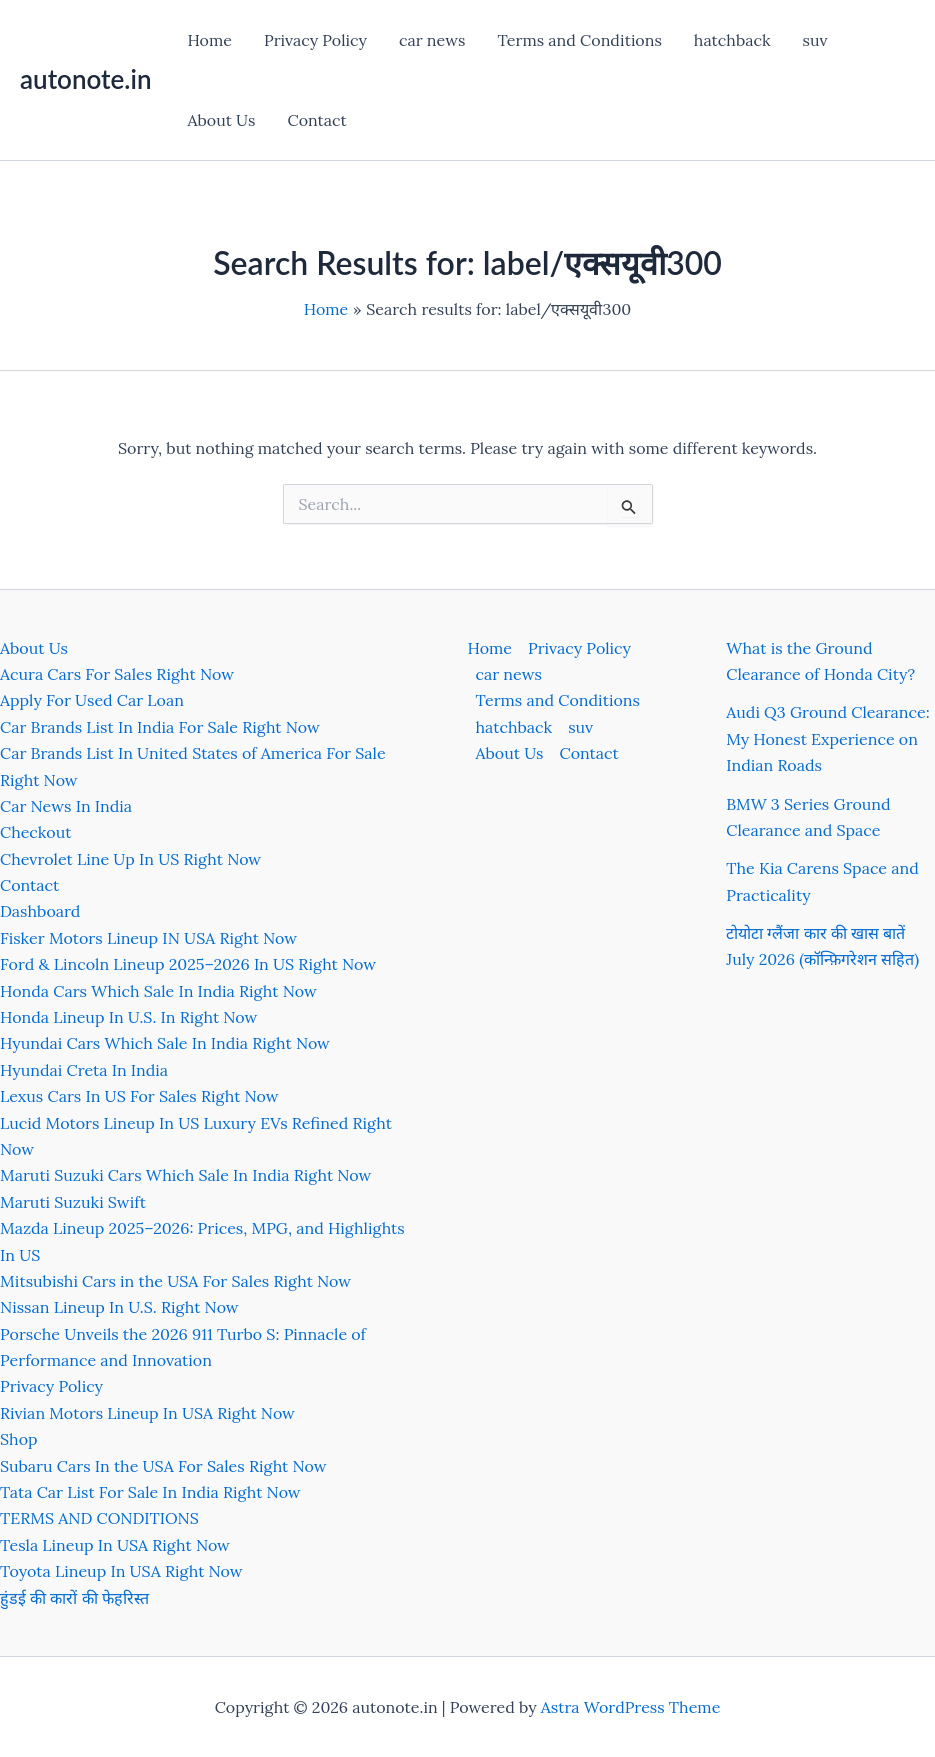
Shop (19, 1439)
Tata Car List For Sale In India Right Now (150, 1492)
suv (815, 40)
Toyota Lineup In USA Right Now (121, 1571)
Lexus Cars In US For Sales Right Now (139, 1096)
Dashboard (40, 911)
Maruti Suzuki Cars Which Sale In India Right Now (185, 1175)
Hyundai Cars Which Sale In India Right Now (165, 1043)
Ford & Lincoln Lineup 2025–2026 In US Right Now (188, 964)
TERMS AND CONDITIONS (99, 1518)
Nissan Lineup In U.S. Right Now (119, 1307)
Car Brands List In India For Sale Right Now (160, 727)
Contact (316, 120)
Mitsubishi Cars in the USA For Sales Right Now (175, 1281)
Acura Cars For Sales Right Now (117, 674)
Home (209, 40)
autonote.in (85, 79)
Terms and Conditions (579, 40)
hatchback (732, 40)
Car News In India (66, 806)
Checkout (35, 832)
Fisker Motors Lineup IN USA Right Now (148, 938)
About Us (221, 120)
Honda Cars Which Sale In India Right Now (158, 991)
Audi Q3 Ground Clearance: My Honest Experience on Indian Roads (827, 738)
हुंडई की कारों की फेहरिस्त (74, 1598)
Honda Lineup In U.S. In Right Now (128, 1017)
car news (432, 40)
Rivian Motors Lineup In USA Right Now (147, 1413)
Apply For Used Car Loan (92, 700)
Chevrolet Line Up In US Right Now (130, 859)
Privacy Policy (315, 40)
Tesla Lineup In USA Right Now (115, 1545)
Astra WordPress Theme (631, 1707)
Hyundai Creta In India (84, 1070)
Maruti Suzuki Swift (73, 1202)
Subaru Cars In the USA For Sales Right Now (163, 1466)
